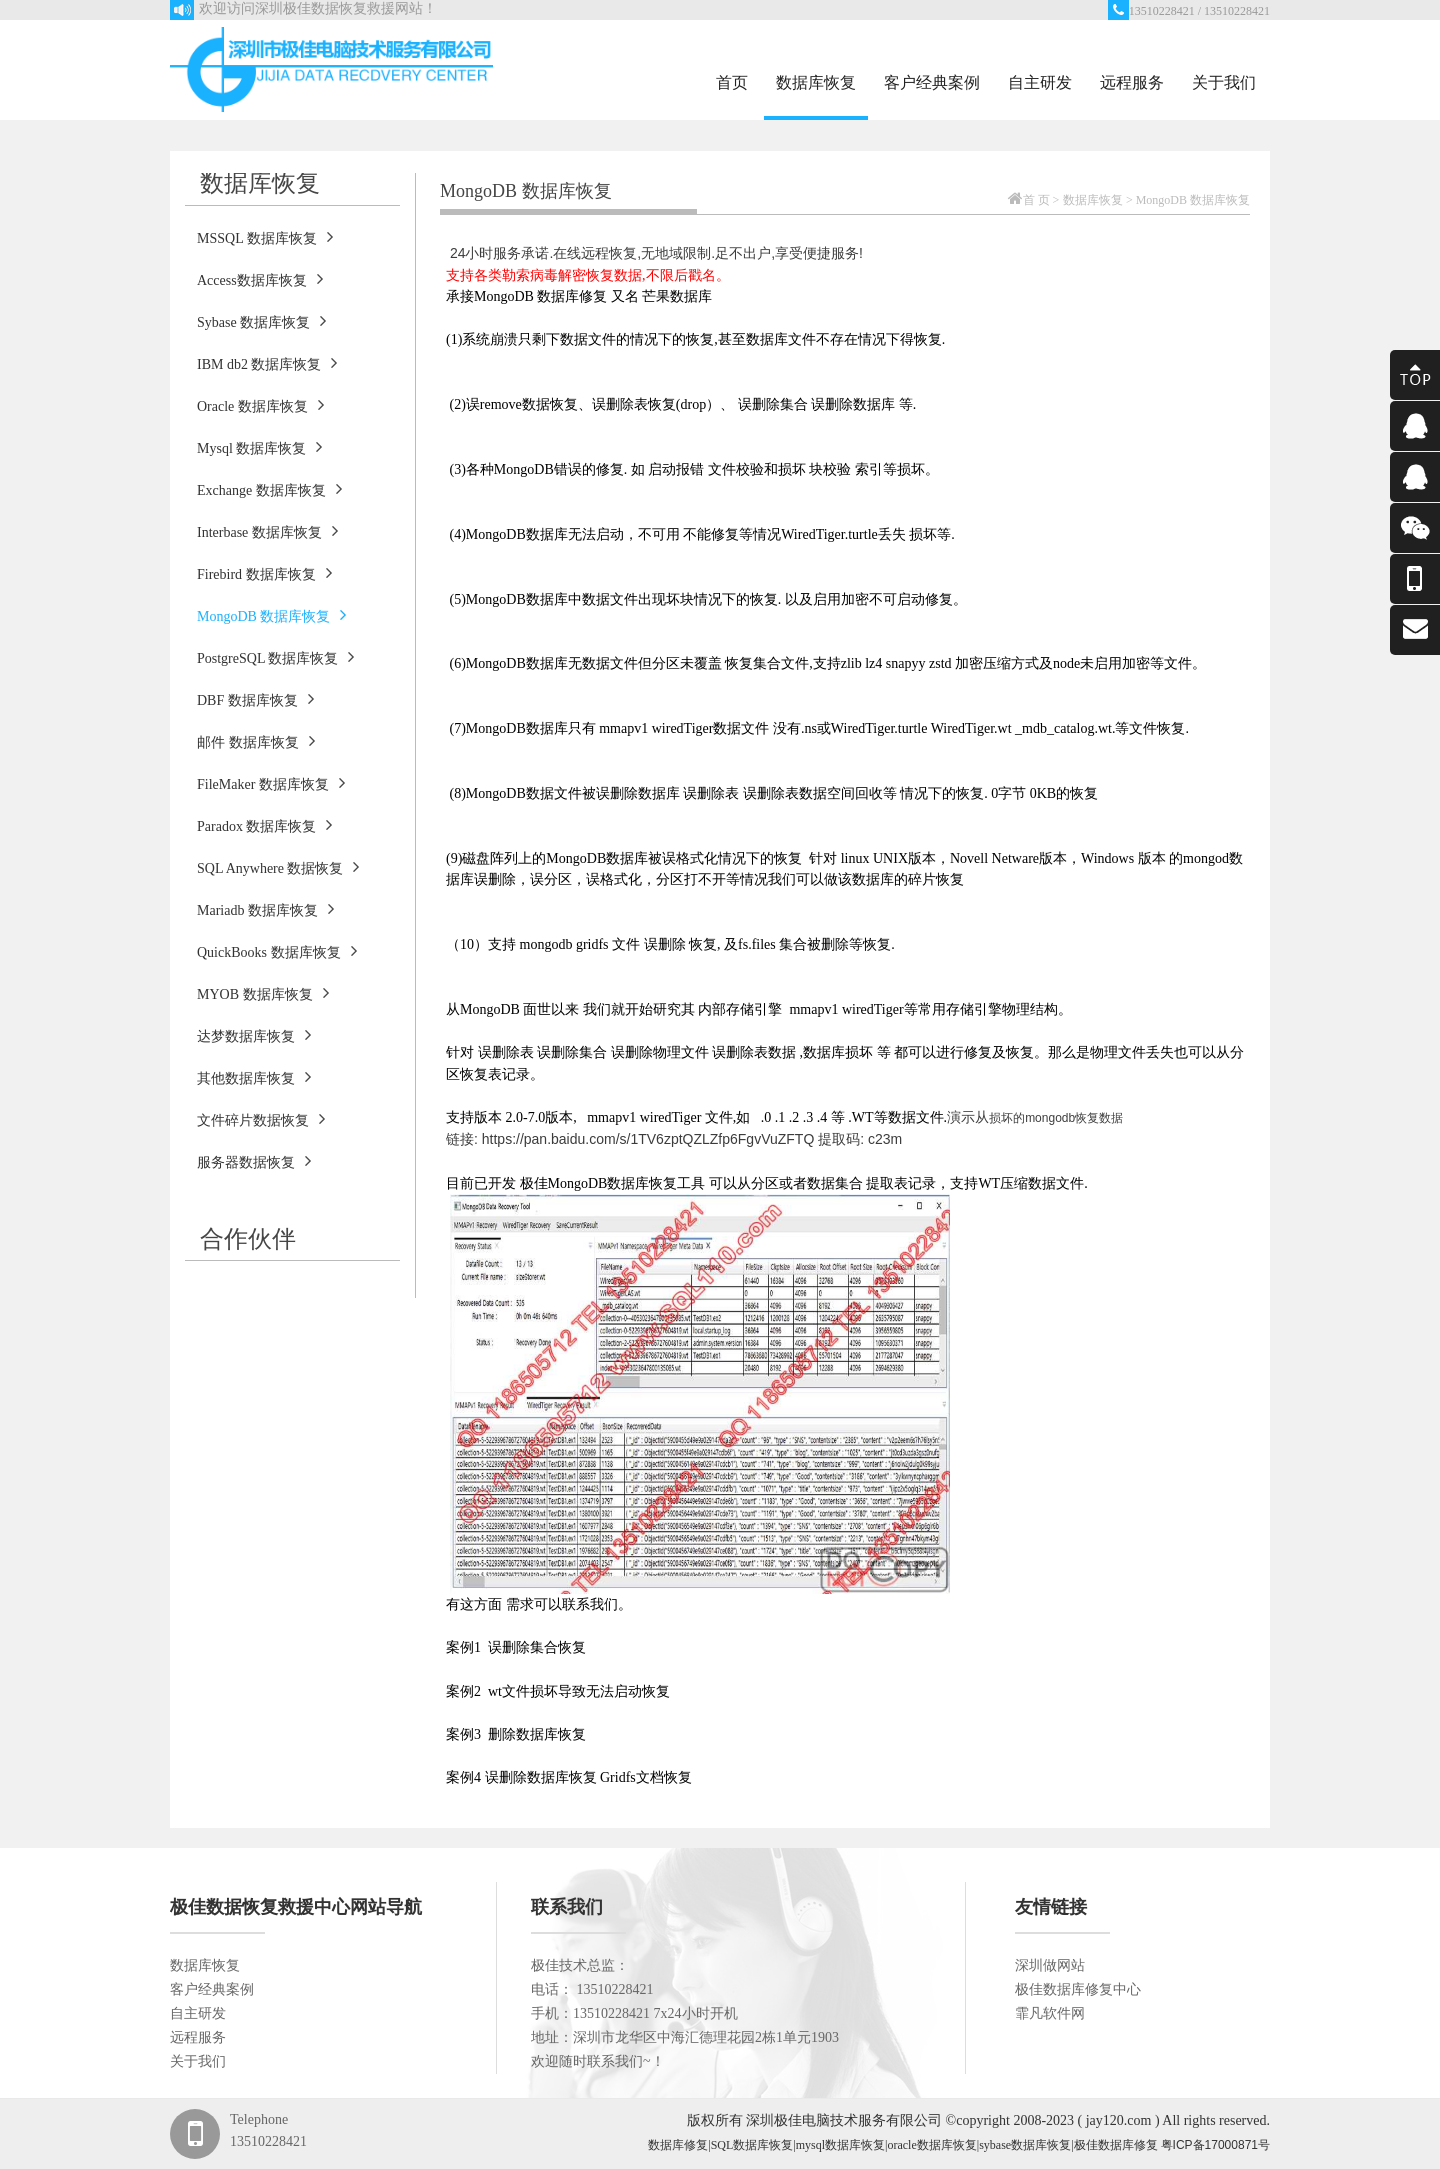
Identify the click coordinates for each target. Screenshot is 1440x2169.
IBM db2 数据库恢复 (267, 363)
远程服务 (1132, 82)
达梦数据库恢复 (254, 1035)
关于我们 (1224, 82)
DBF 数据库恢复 (255, 699)
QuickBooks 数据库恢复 (277, 951)
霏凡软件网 (1050, 2013)
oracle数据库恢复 (931, 2145)
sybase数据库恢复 (1025, 2145)
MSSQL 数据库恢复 (265, 237)
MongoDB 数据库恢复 (271, 615)
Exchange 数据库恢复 (269, 489)
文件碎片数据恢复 (261, 1119)
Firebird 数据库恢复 (264, 573)
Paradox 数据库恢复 (264, 825)
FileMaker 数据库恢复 (271, 783)
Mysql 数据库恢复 (259, 447)
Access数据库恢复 (260, 279)
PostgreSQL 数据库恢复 (275, 657)
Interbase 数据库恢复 (267, 531)
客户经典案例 (932, 82)
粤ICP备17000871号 (1215, 2145)
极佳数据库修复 (1116, 2145)
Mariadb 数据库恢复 (265, 909)
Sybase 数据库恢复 (261, 321)
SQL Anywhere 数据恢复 (278, 867)
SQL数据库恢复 (752, 2145)
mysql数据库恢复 (840, 2145)
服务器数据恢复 (254, 1161)
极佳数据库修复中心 (1078, 1989)
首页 (732, 82)
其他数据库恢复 (254, 1077)
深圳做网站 (1050, 1965)
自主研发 (1040, 82)
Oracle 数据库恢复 (260, 405)
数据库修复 (678, 2145)
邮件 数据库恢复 (256, 741)
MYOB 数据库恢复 (263, 993)
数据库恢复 (816, 82)
